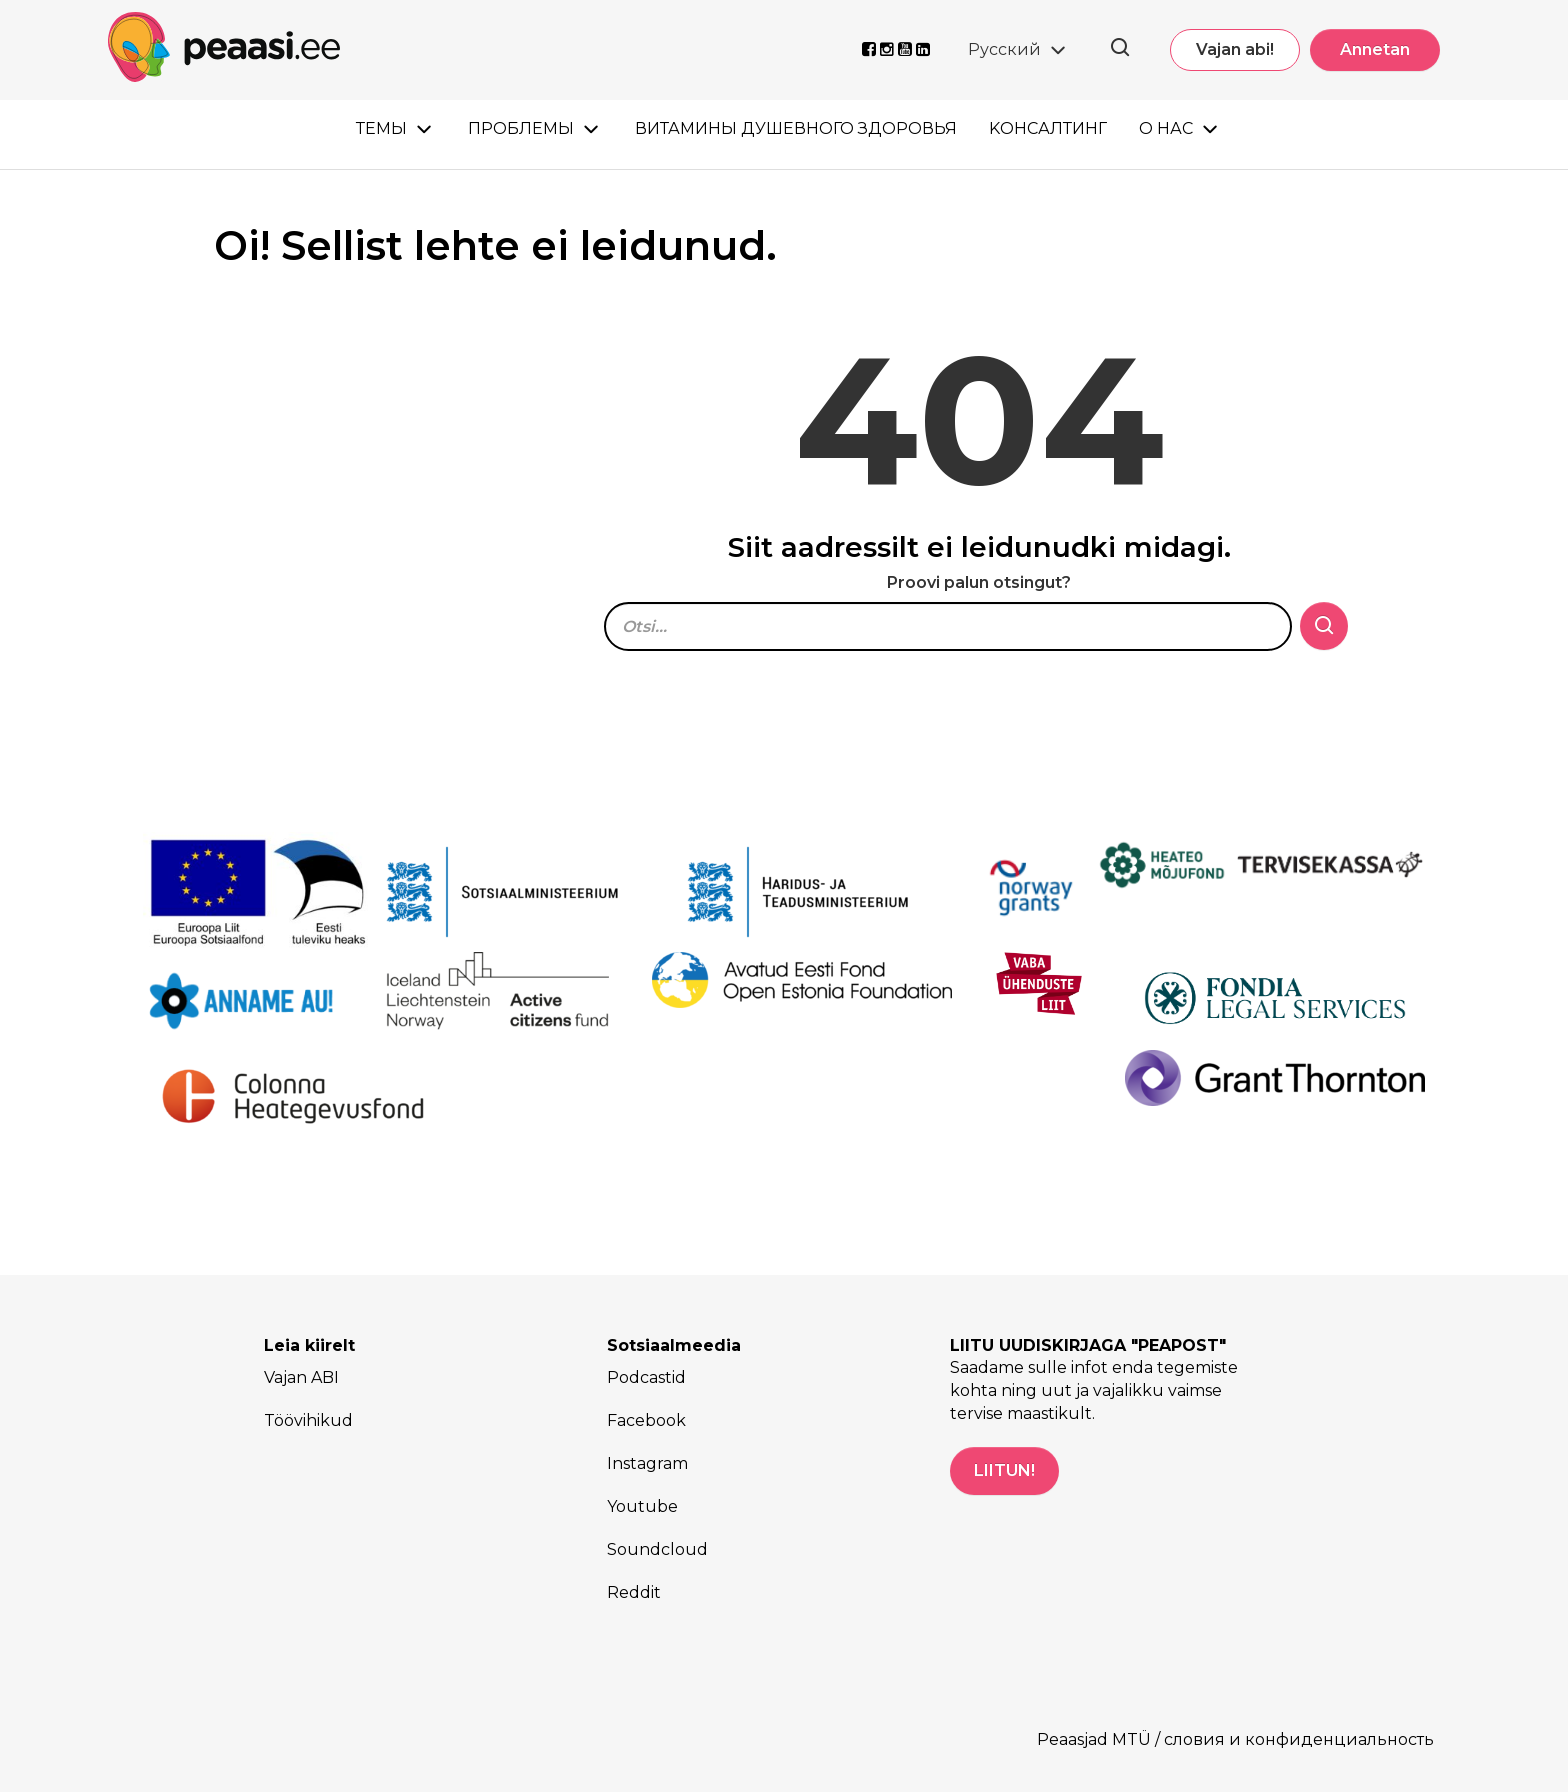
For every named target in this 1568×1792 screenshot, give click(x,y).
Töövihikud (308, 1420)
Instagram (647, 1463)
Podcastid (646, 1377)
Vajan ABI (301, 1377)
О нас (1166, 128)
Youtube (642, 1506)
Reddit (634, 1592)
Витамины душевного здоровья (796, 128)
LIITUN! (1004, 1470)
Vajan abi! (1235, 49)
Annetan (1375, 49)
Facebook (646, 1420)
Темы (381, 128)
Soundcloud (657, 1549)
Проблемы (521, 128)
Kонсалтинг (1048, 128)
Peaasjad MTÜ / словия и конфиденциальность (1235, 1739)
